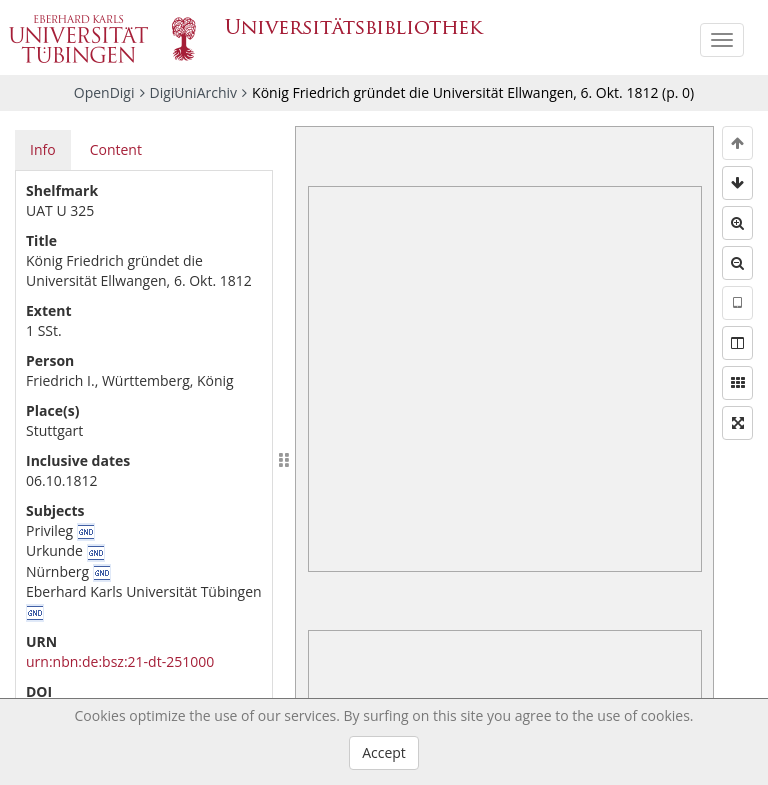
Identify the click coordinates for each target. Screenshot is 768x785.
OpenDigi (104, 92)
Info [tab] (43, 149)
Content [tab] (116, 149)
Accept (384, 752)
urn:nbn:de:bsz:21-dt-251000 (120, 661)
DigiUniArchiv (194, 92)
